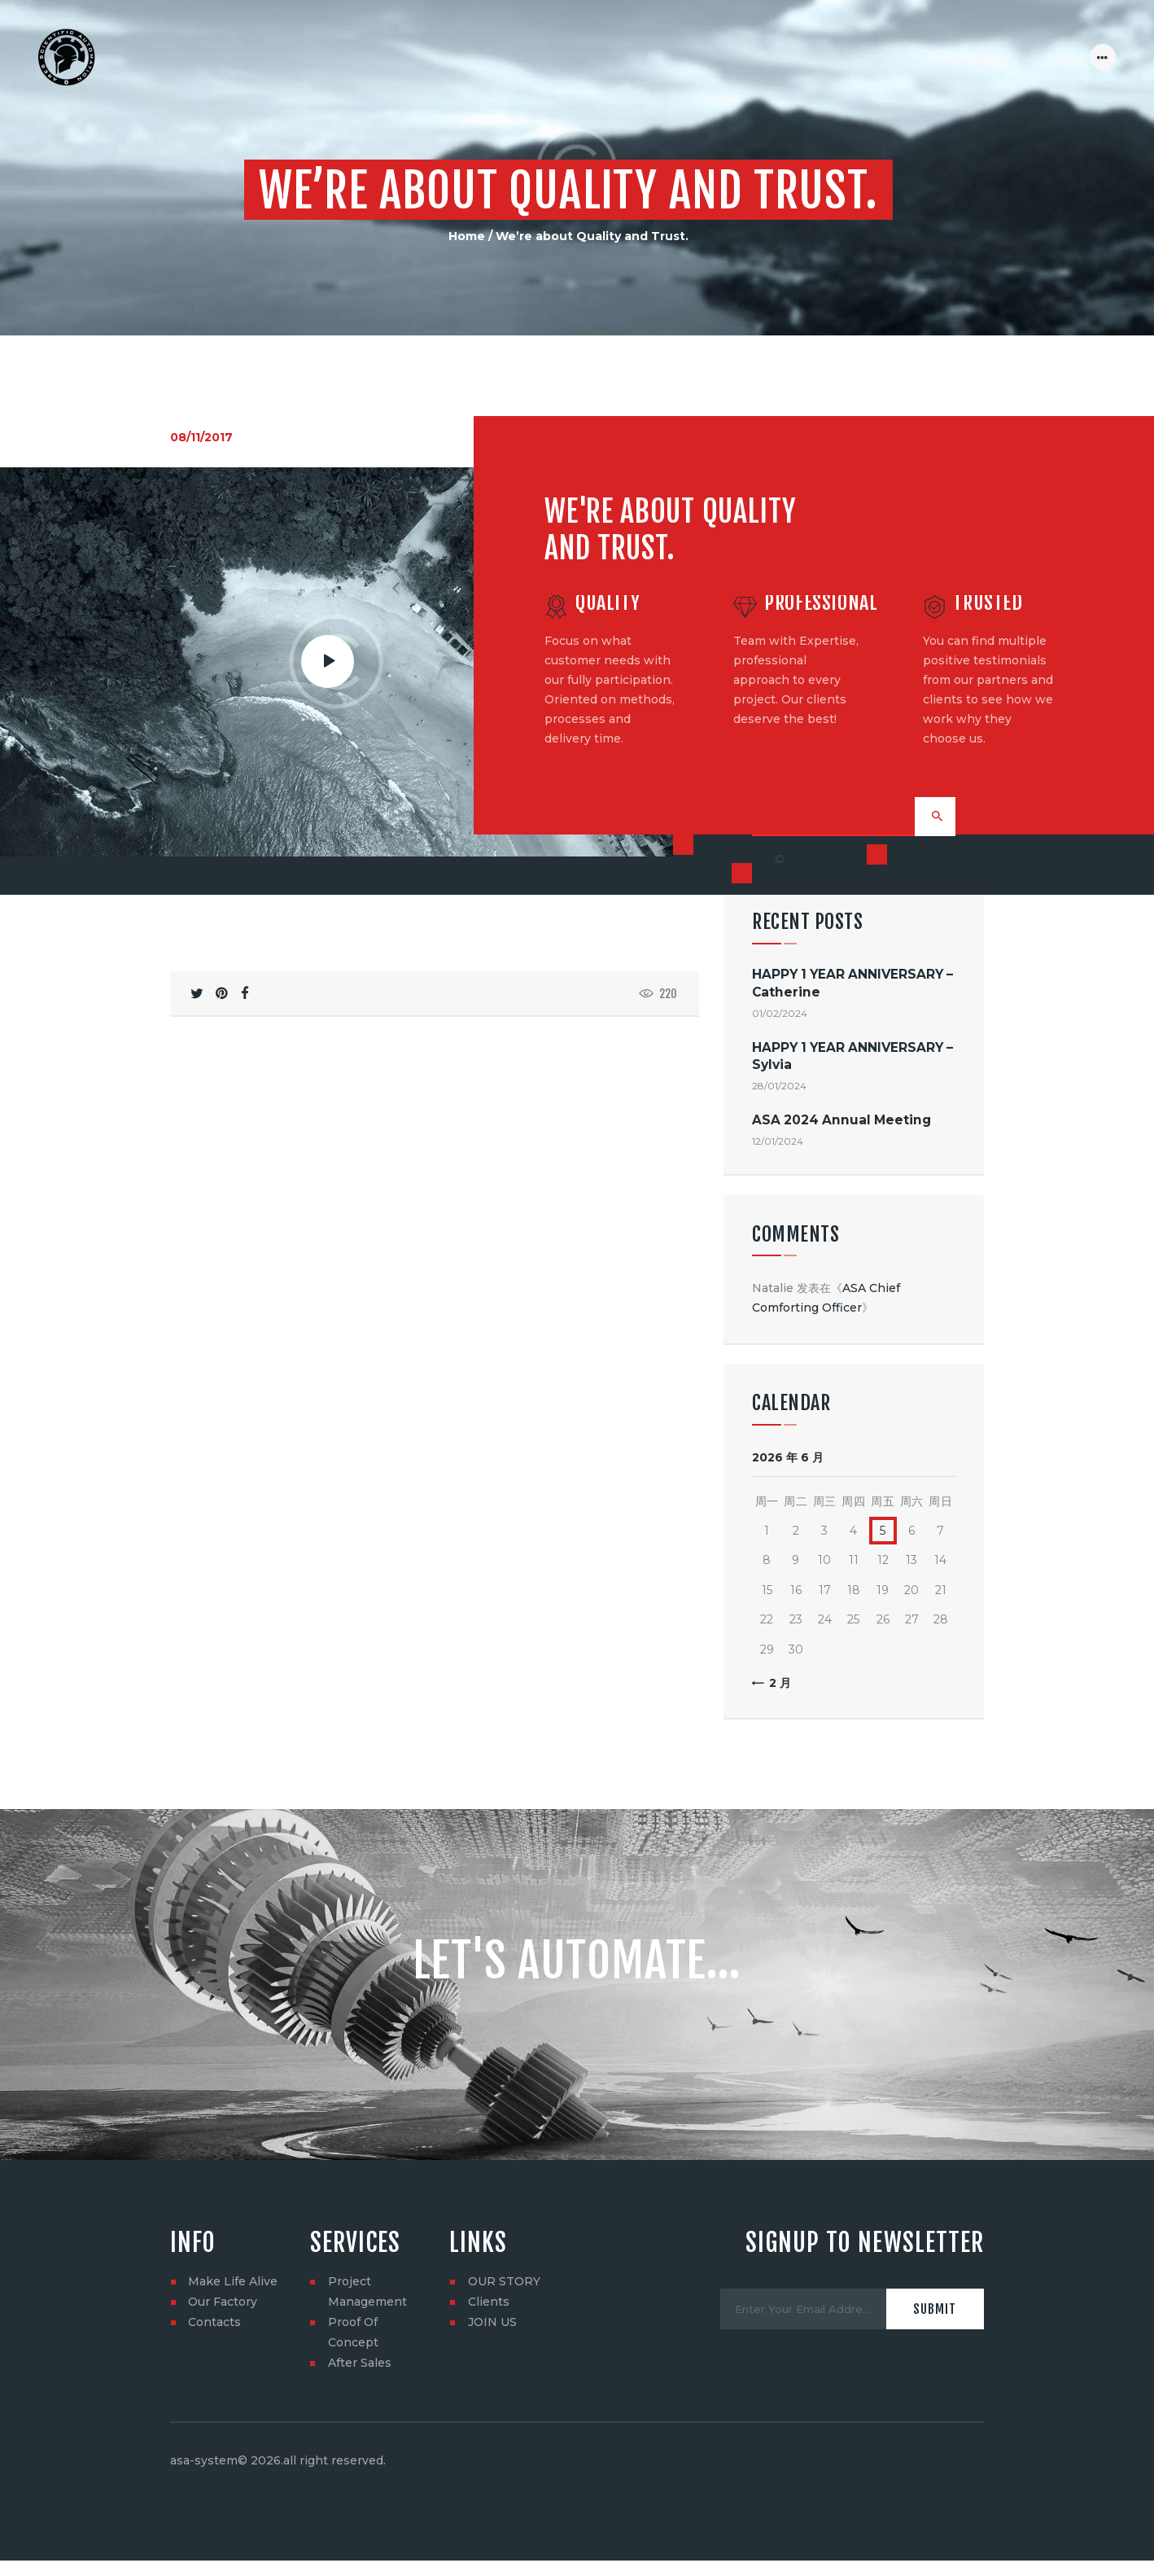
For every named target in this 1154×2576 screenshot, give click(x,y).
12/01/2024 (777, 1143)
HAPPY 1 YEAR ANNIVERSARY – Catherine (852, 985)
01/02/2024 (779, 1016)
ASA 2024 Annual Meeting (841, 1122)
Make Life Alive (233, 2283)
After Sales (359, 2365)
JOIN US (492, 2324)
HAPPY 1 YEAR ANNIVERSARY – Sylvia (852, 1058)
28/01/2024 (779, 1088)
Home (466, 236)
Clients (488, 2304)
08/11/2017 (201, 437)
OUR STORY (504, 2283)
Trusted (987, 603)
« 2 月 (775, 1684)
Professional (820, 603)
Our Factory (222, 2304)
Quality (607, 603)
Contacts (214, 2324)
